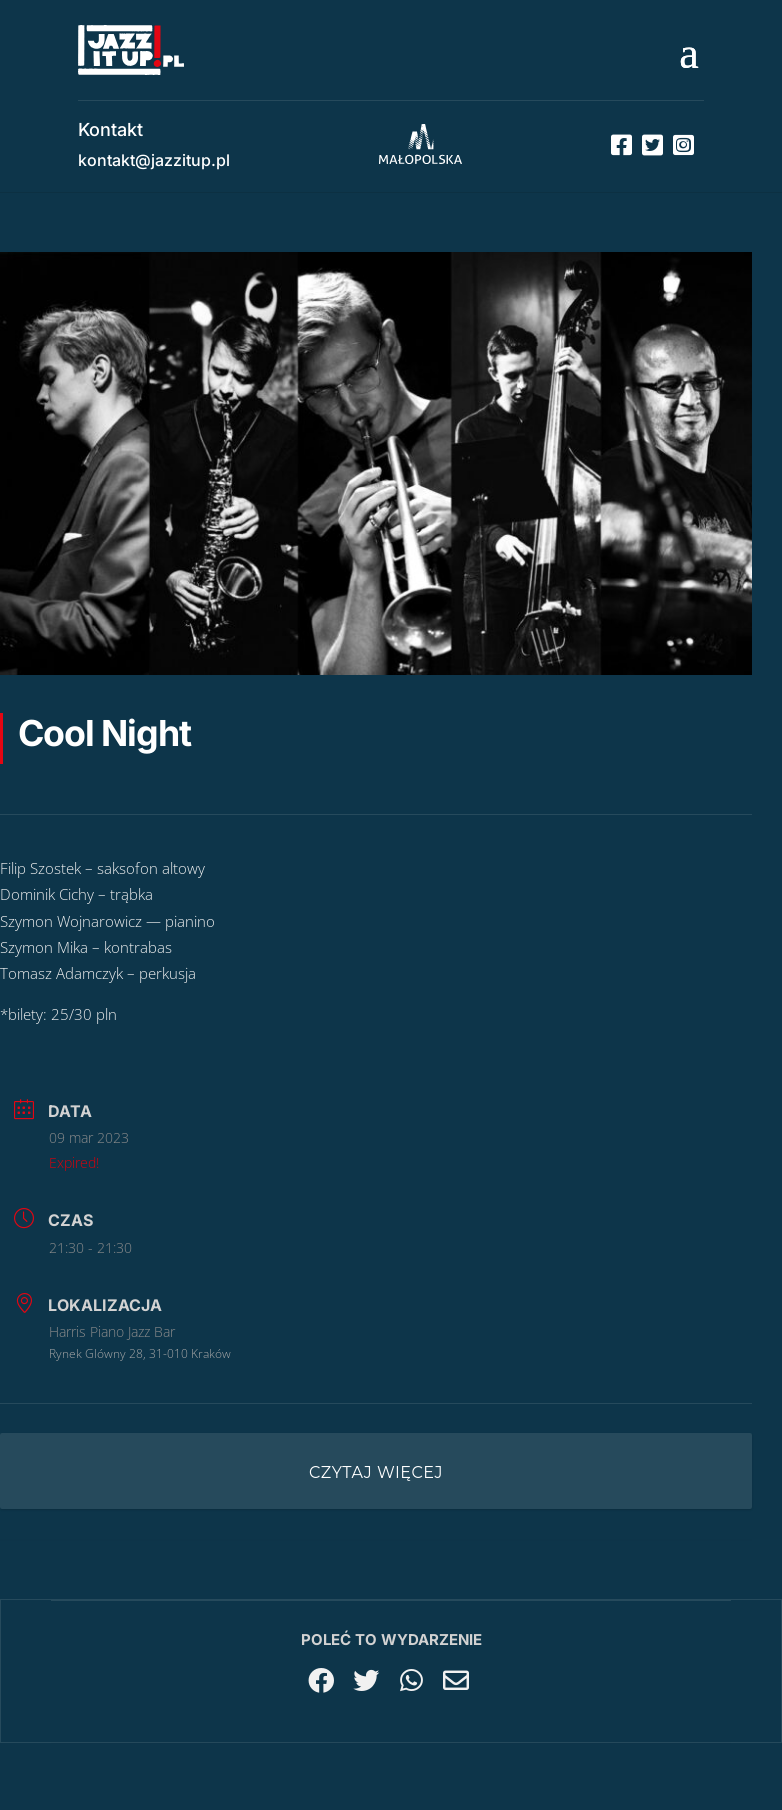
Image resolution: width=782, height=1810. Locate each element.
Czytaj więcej (376, 1472)
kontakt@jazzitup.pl (154, 160)
